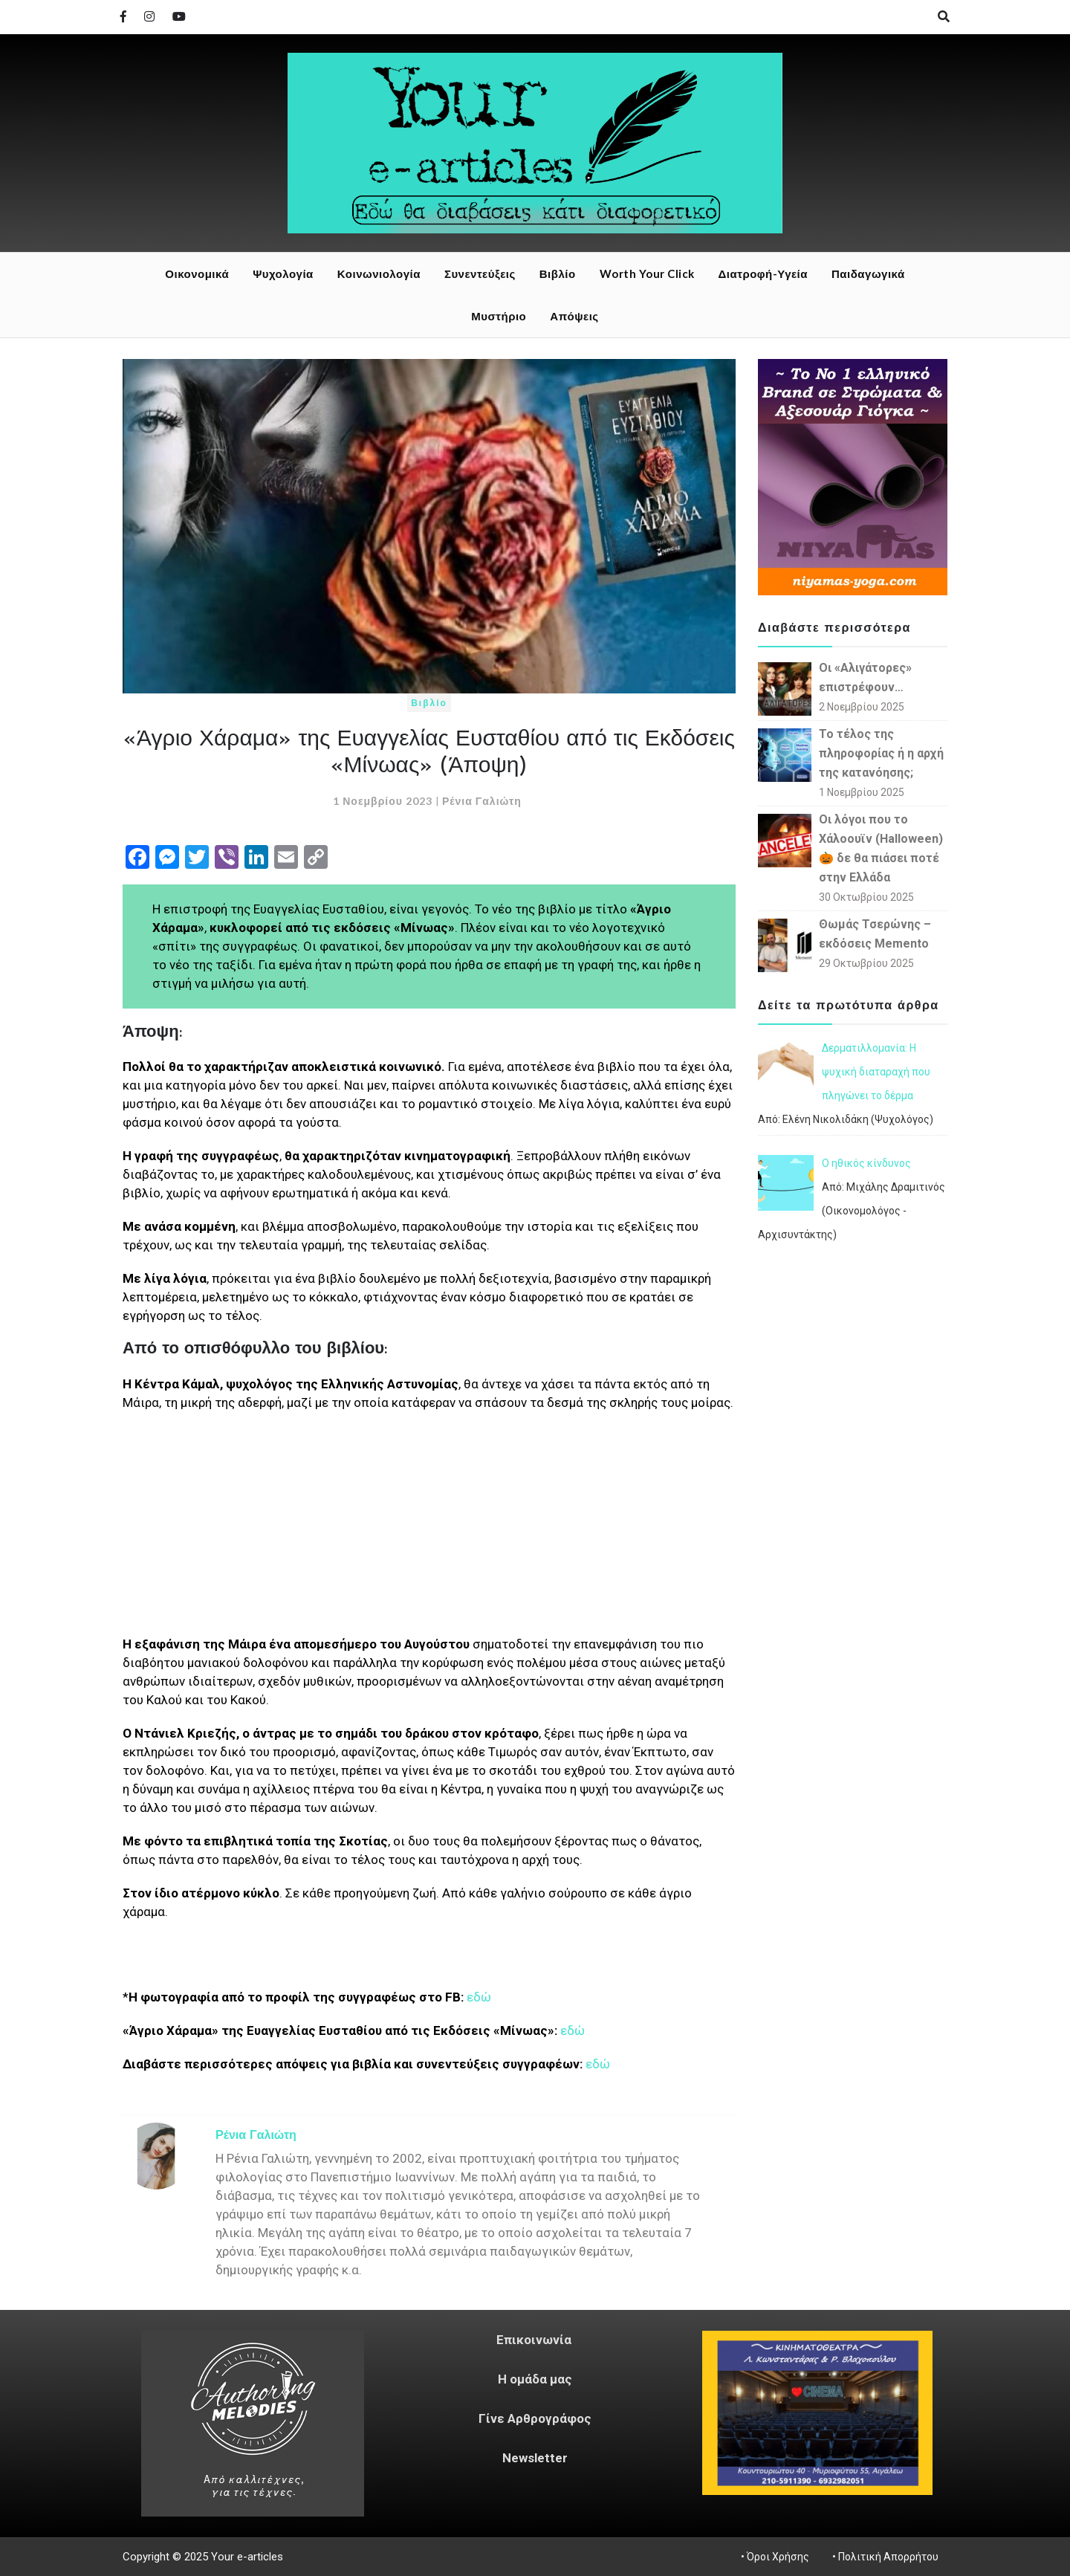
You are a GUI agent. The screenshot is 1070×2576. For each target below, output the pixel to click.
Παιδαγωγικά (868, 273)
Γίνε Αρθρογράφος (535, 2418)
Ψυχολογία (283, 273)
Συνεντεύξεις (480, 273)
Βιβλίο (557, 273)
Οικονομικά (197, 273)
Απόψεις (574, 316)
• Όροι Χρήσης (775, 2557)
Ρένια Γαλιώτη (482, 801)
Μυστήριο (498, 316)
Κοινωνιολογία (379, 273)
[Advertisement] (429, 1531)
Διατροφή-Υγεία (763, 273)
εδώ (479, 1997)
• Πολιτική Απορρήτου (882, 2557)
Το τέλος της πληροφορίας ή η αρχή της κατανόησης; (881, 753)
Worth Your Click (647, 273)
